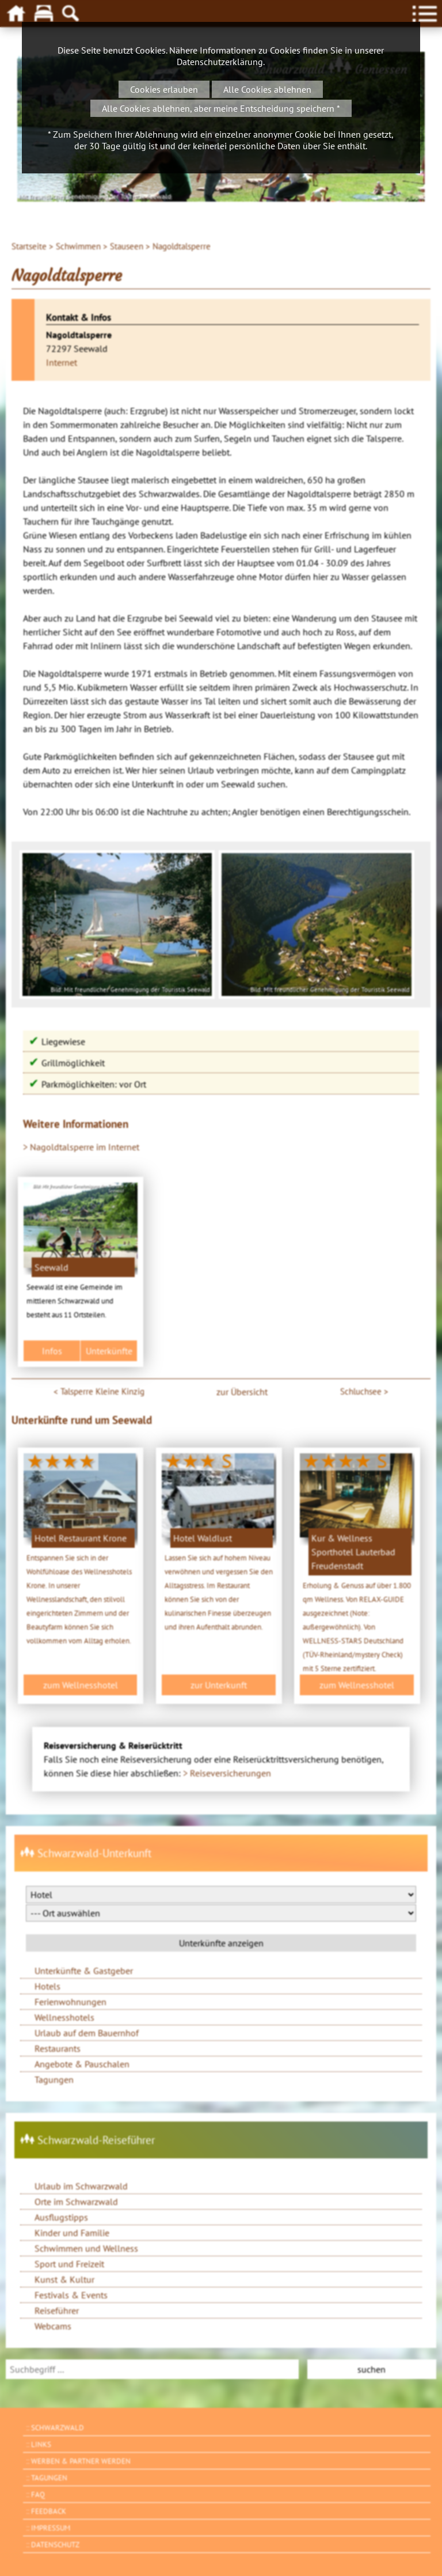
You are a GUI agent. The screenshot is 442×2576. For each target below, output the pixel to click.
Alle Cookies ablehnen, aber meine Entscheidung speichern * (221, 108)
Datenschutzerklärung (220, 61)
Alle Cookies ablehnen (267, 89)
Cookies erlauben (164, 89)
